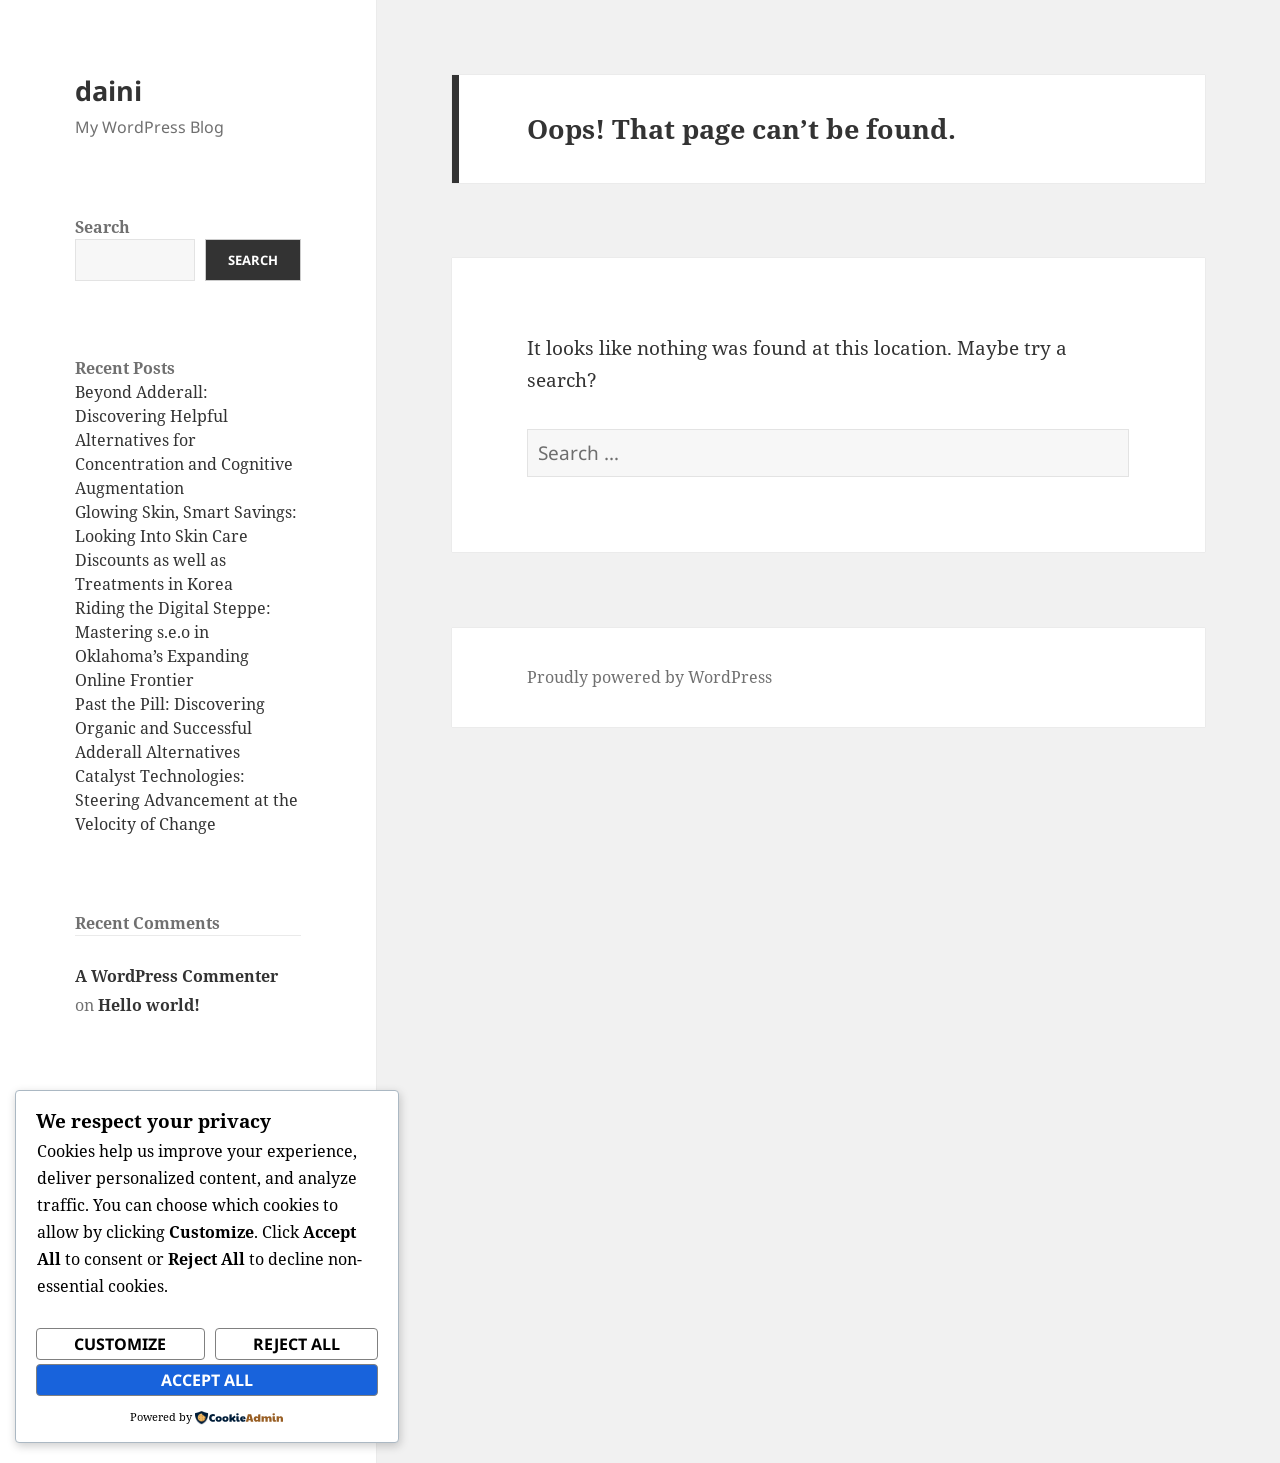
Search (102, 227)
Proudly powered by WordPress (649, 677)
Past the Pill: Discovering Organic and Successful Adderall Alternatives (170, 728)
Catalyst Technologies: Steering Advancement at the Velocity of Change (186, 800)
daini (108, 90)
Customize (120, 1344)
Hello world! (149, 1005)
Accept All (207, 1380)
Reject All (296, 1344)
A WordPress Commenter (176, 976)
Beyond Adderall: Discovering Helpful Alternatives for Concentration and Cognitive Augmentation (184, 440)
